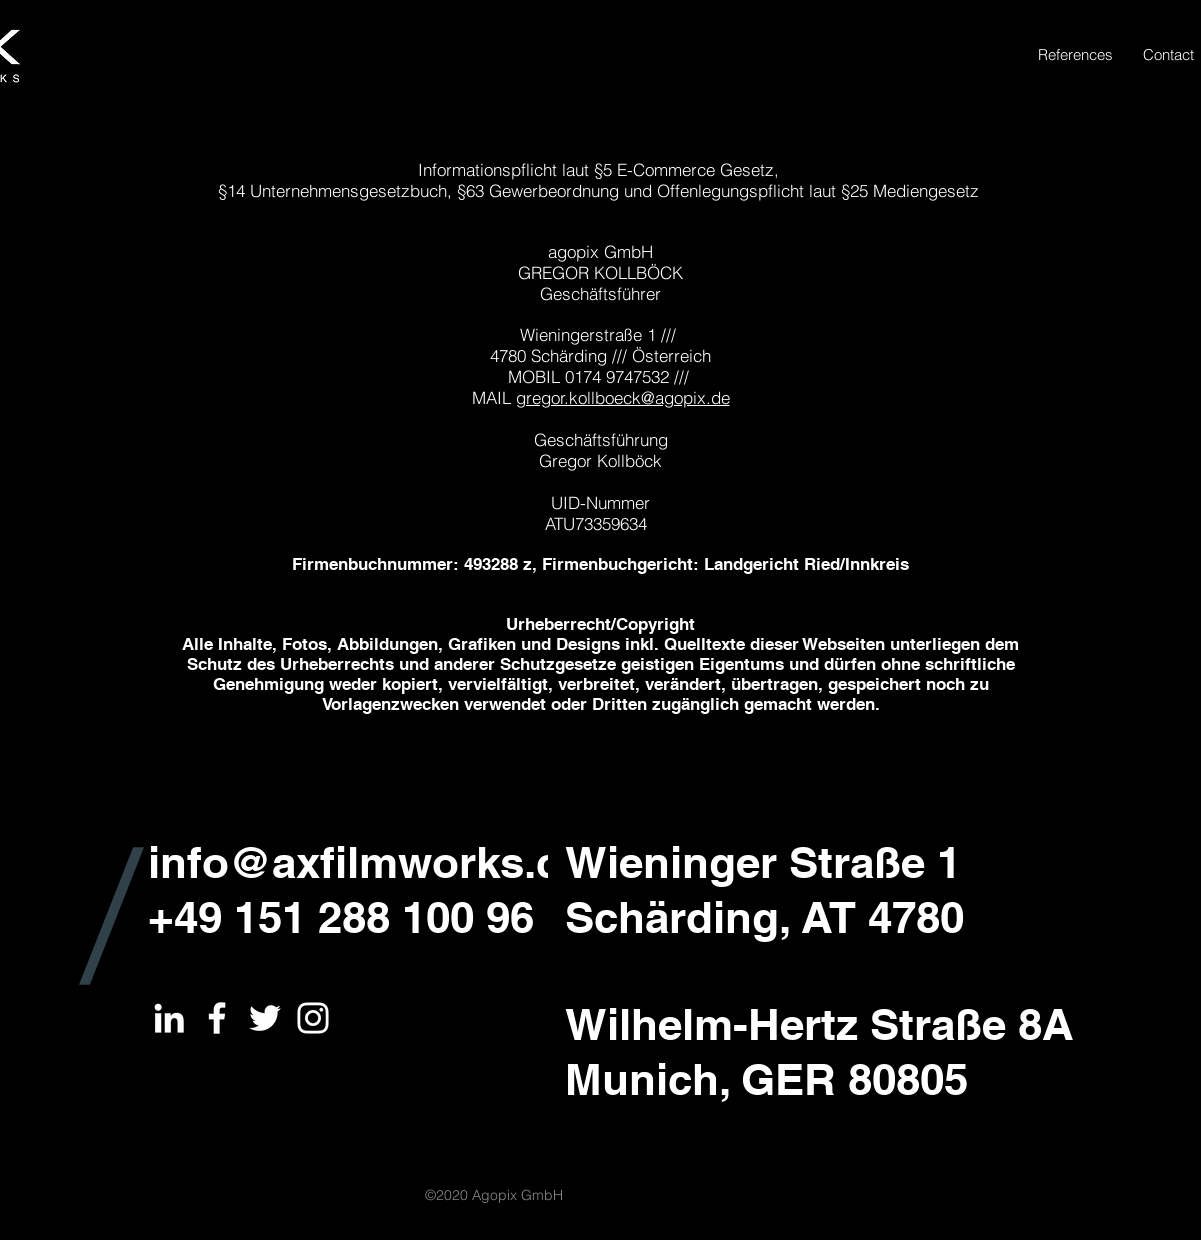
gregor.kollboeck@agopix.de (623, 397)
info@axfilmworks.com (387, 862)
